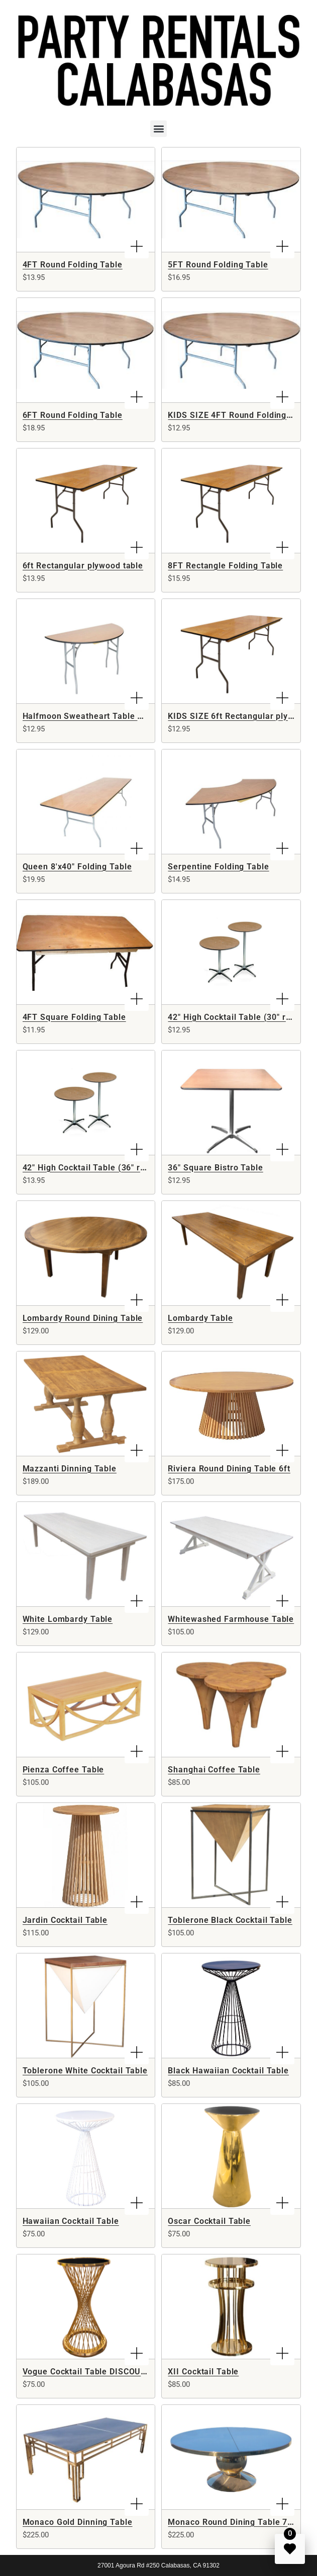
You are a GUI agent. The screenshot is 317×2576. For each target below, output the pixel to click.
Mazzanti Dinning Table (70, 1468)
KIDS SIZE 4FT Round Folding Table (239, 415)
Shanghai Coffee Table (214, 1769)
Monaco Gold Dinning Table (78, 2522)
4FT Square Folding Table (74, 1017)
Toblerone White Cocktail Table (85, 2070)
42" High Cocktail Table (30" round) (238, 1017)
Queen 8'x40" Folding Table (77, 866)
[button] (158, 128)
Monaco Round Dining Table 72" (231, 2522)
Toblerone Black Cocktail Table (230, 1920)
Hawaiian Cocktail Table (71, 2221)
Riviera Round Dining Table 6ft (229, 1468)
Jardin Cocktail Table (65, 1920)
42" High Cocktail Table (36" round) (93, 1167)
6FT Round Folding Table (73, 415)
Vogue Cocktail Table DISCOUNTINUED (100, 2371)
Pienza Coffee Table (63, 1769)
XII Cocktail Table (203, 2371)
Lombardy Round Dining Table (83, 1318)
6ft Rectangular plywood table (83, 565)
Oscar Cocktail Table (209, 2221)
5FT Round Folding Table (218, 264)
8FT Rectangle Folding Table (225, 565)
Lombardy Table (200, 1318)
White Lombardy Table (68, 1619)
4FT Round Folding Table (73, 264)
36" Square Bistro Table (215, 1167)
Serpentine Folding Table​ (218, 866)
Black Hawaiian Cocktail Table (228, 2070)
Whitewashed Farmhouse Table (231, 1619)
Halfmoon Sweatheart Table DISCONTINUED (111, 716)
